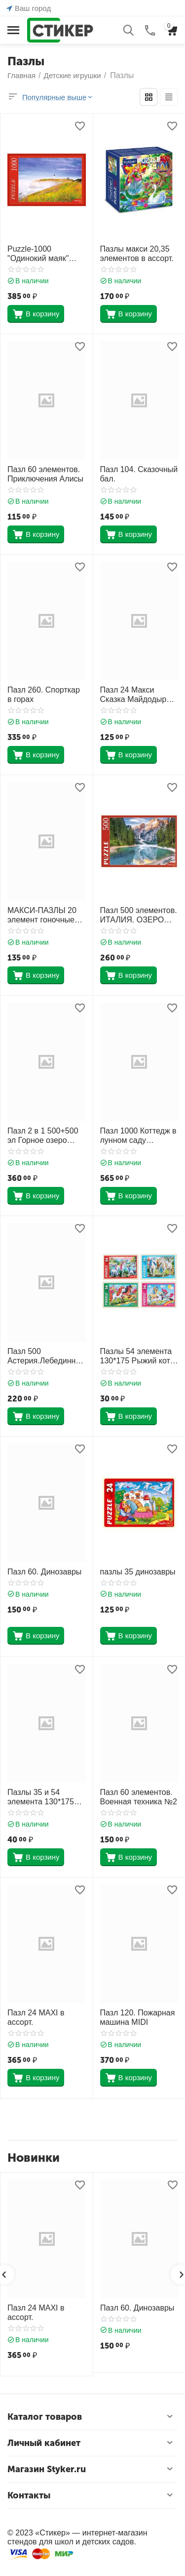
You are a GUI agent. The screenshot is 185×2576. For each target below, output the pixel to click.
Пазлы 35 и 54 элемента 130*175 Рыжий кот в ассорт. (43, 1797)
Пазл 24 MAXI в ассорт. (35, 2017)
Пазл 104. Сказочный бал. (139, 474)
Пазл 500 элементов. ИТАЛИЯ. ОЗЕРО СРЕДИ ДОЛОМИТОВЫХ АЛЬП (138, 915)
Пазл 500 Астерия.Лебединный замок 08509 (44, 1356)
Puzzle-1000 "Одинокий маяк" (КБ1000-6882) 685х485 (38, 254)
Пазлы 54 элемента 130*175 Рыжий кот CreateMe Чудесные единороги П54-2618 (137, 1356)
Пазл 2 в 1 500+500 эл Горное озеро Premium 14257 (42, 1136)
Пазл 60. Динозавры (44, 1572)
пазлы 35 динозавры (138, 1572)
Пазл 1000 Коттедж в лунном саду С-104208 (138, 1136)
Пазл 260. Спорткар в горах (43, 694)
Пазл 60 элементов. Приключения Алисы (45, 474)
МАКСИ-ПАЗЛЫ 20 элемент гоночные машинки (41, 915)
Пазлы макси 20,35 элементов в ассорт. (137, 253)
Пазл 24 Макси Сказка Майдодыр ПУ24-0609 (133, 695)
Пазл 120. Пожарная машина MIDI (137, 2017)
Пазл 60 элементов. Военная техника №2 (138, 1797)
